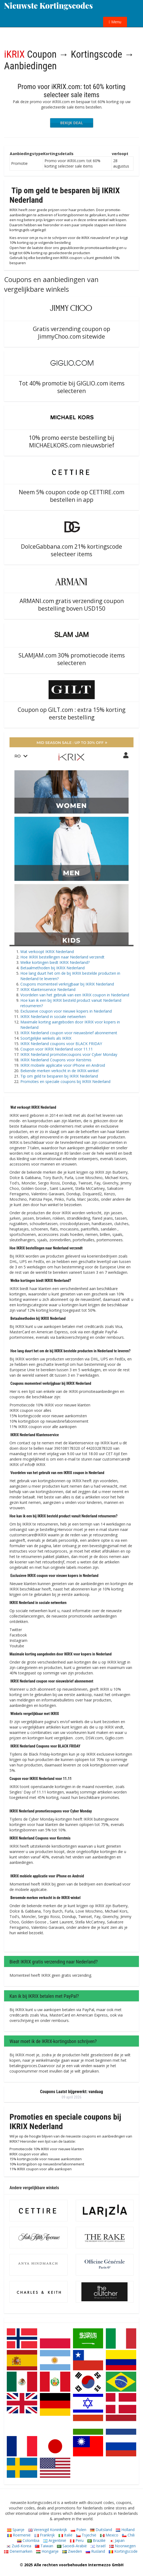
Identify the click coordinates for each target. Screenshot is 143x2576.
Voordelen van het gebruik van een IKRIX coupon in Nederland (74, 994)
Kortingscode (123, 2551)
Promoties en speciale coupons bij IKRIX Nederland (65, 1081)
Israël (98, 2545)
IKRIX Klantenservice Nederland (47, 989)
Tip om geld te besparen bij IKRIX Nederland (59, 1076)
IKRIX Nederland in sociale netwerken (53, 1016)
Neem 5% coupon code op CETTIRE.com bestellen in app (71, 495)
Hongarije (47, 2551)
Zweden (72, 2551)
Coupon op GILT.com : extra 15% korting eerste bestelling (71, 713)
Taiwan (44, 2545)
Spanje (15, 2529)
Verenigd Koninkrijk (47, 2529)
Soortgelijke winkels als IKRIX (45, 1038)
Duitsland (101, 2529)
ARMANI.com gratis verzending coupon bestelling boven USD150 (72, 604)
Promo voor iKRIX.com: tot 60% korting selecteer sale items (72, 91)
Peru (77, 2540)
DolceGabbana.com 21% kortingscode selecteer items (71, 550)
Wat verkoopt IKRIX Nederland (47, 951)
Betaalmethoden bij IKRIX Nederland (52, 967)
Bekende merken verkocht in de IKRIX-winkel (59, 1070)
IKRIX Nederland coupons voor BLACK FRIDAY (61, 1043)
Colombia (28, 2540)
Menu (115, 21)
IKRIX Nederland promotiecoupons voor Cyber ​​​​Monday (68, 1054)
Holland (125, 2529)
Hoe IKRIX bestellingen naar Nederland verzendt (62, 957)
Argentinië (54, 2540)
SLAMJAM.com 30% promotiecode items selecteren (71, 659)
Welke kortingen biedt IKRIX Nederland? (55, 962)
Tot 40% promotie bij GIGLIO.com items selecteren (72, 387)
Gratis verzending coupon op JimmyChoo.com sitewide (71, 332)
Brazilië (96, 2540)
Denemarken (18, 2551)
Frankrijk (44, 2535)
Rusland (95, 2551)
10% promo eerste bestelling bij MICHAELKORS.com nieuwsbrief (71, 441)
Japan (117, 2540)
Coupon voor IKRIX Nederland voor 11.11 (56, 1049)
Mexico (109, 2535)
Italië (65, 2535)
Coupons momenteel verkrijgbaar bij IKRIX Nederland (67, 984)
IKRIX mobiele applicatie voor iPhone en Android (62, 1065)
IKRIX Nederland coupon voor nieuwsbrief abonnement (68, 1032)
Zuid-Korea (18, 2545)
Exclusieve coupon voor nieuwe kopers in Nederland (66, 1011)
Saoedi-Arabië (72, 2545)
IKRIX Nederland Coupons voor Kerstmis (55, 1059)
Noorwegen (122, 2545)
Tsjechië (86, 2535)
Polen (78, 2529)
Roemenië (19, 2535)
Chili (128, 2535)
